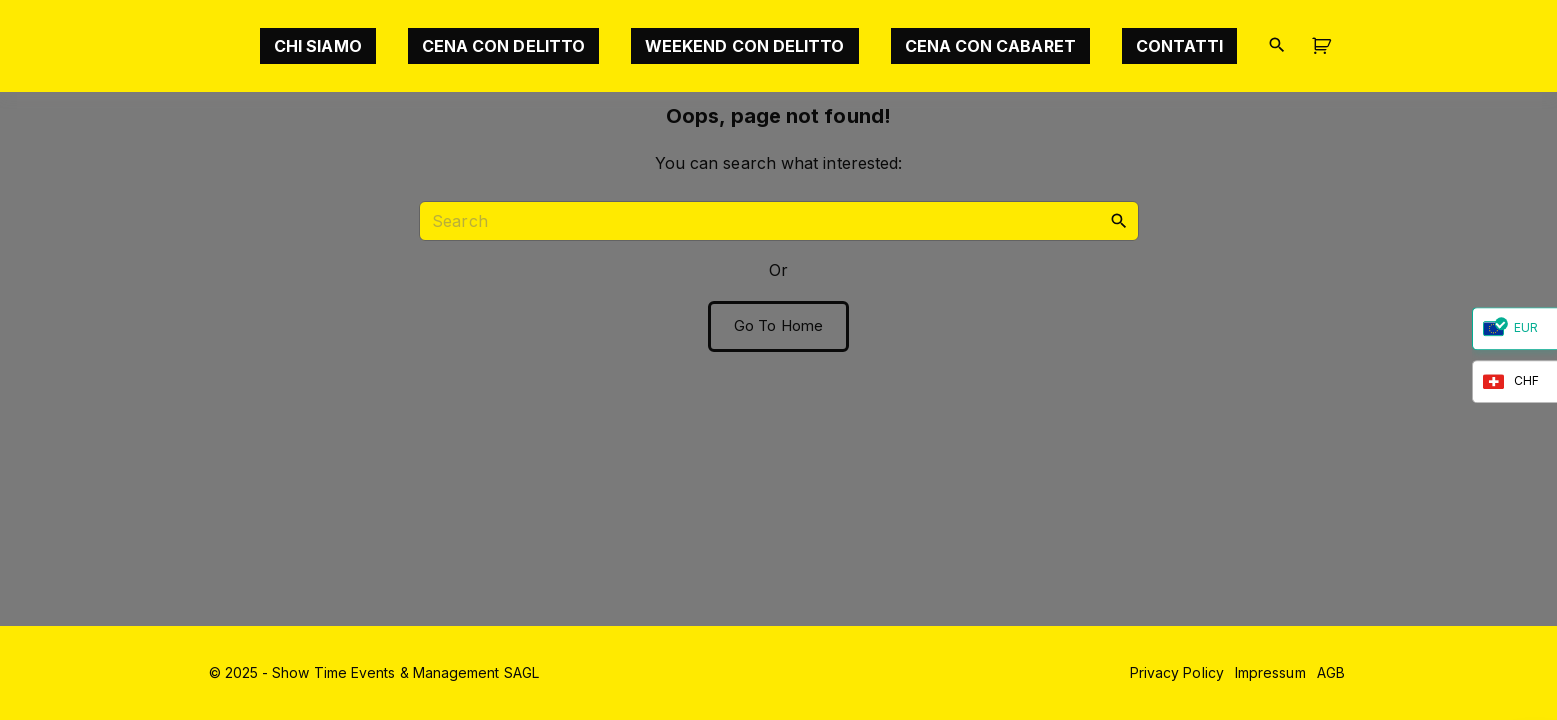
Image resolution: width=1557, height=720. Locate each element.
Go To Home (778, 326)
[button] (1325, 46)
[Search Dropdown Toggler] (1276, 45)
